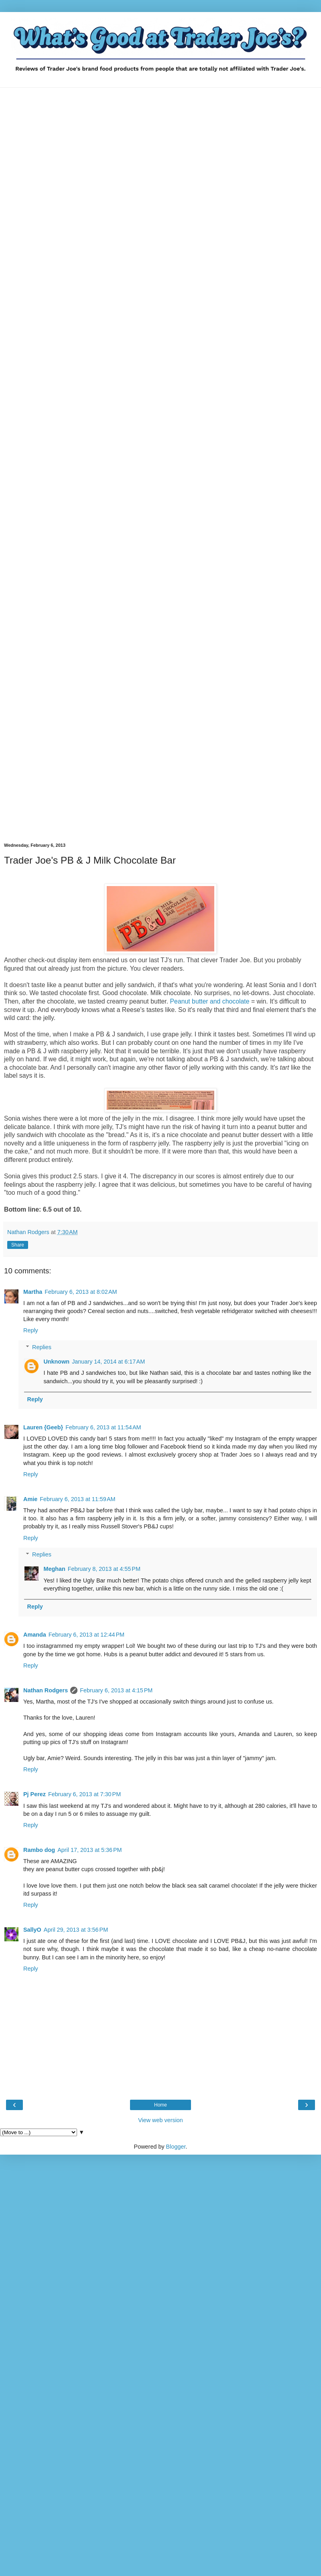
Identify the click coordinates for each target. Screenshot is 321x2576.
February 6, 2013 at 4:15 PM (116, 1690)
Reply (30, 1330)
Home (160, 2105)
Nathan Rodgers (45, 1690)
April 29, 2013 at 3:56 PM (76, 1929)
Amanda (34, 1634)
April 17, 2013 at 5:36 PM (89, 1850)
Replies (41, 1347)
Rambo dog (39, 1850)
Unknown (56, 1361)
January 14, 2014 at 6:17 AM (108, 1361)
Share (17, 1245)
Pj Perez (34, 1794)
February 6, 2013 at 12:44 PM (86, 1634)
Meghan (54, 1569)
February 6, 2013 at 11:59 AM (77, 1499)
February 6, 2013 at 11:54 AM (103, 1427)
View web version (160, 2120)
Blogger (176, 2146)
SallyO (32, 1929)
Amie (30, 1499)
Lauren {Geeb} (43, 1427)
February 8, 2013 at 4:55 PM (104, 1569)
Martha (32, 1292)
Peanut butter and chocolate (210, 1001)
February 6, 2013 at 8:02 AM (81, 1292)
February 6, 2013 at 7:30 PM (84, 1794)
